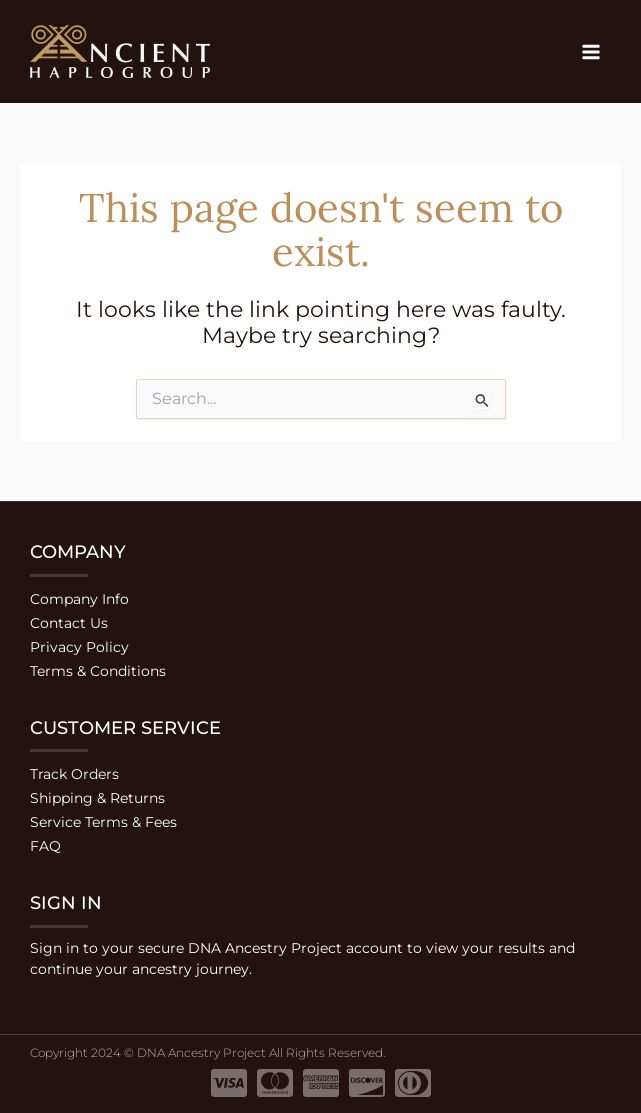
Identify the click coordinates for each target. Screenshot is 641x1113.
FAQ (45, 846)
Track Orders (74, 774)
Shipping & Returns (97, 798)
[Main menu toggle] (590, 51)
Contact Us (69, 623)
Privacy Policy (79, 647)
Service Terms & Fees (103, 822)
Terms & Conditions (98, 671)
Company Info (79, 599)
